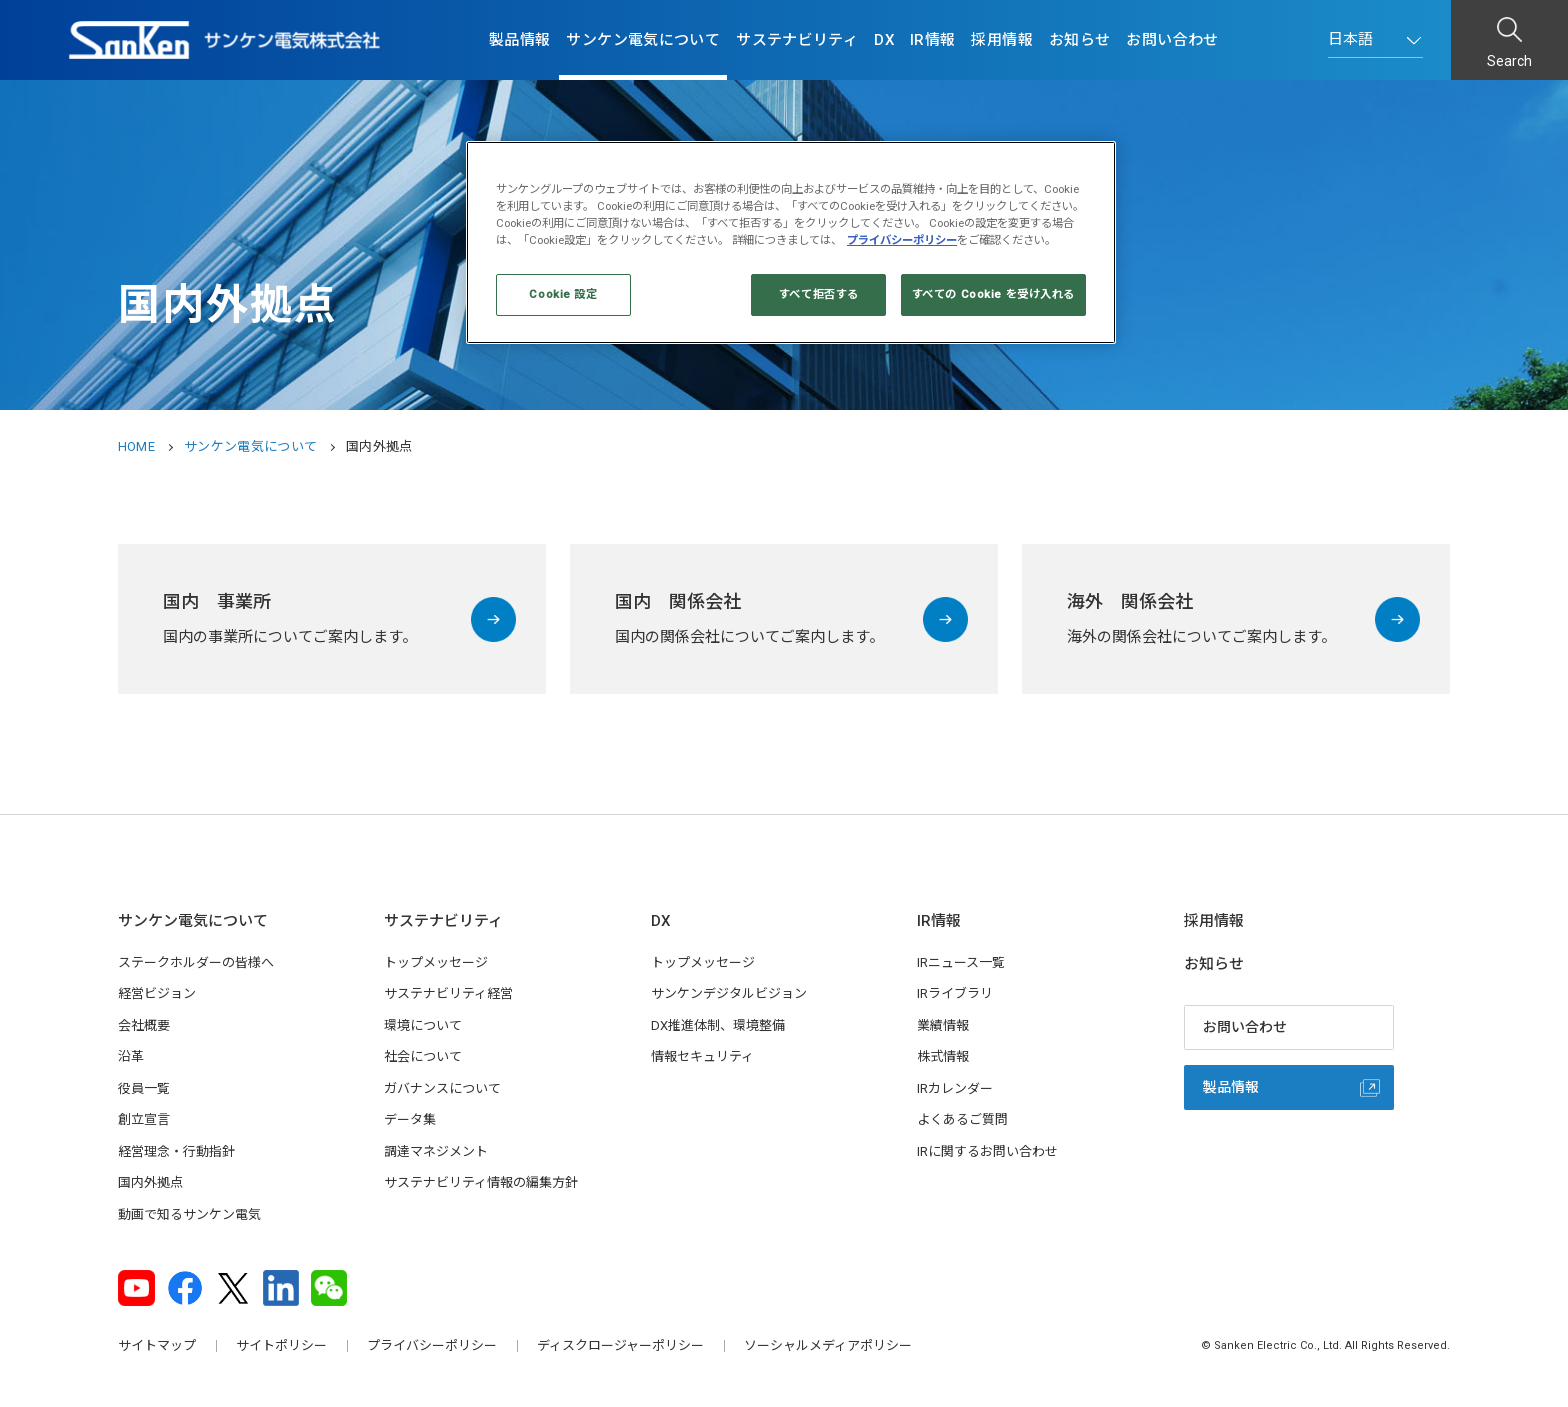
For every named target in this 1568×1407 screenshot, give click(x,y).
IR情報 (933, 40)
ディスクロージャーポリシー (620, 1345)
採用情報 (1002, 40)
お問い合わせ (1172, 40)
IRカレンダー (955, 1088)
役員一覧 (144, 1088)
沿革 (131, 1056)
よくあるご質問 (962, 1119)
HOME (136, 446)
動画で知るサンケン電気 (189, 1214)
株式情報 (943, 1056)
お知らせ (1080, 40)
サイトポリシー (281, 1345)
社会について (423, 1056)
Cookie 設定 (563, 294)
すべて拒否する (819, 294)
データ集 (410, 1119)
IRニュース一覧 (961, 962)
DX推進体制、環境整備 (718, 1025)
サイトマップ (157, 1345)
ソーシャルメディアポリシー (828, 1345)
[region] (791, 242)
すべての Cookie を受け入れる (993, 294)
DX (884, 40)
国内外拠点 (150, 1182)
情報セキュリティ (702, 1056)
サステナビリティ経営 (448, 993)
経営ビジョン (157, 993)
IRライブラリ (955, 993)
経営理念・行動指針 (176, 1151)
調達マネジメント (436, 1151)
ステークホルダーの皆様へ (196, 962)
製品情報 (520, 40)
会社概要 (144, 1025)
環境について (423, 1025)
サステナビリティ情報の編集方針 (481, 1182)
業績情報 (943, 1025)
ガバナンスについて (442, 1088)
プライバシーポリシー (432, 1345)
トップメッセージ (436, 962)
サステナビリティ (797, 40)
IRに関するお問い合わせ (987, 1151)
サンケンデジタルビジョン (729, 993)
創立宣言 (144, 1119)
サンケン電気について (643, 40)
